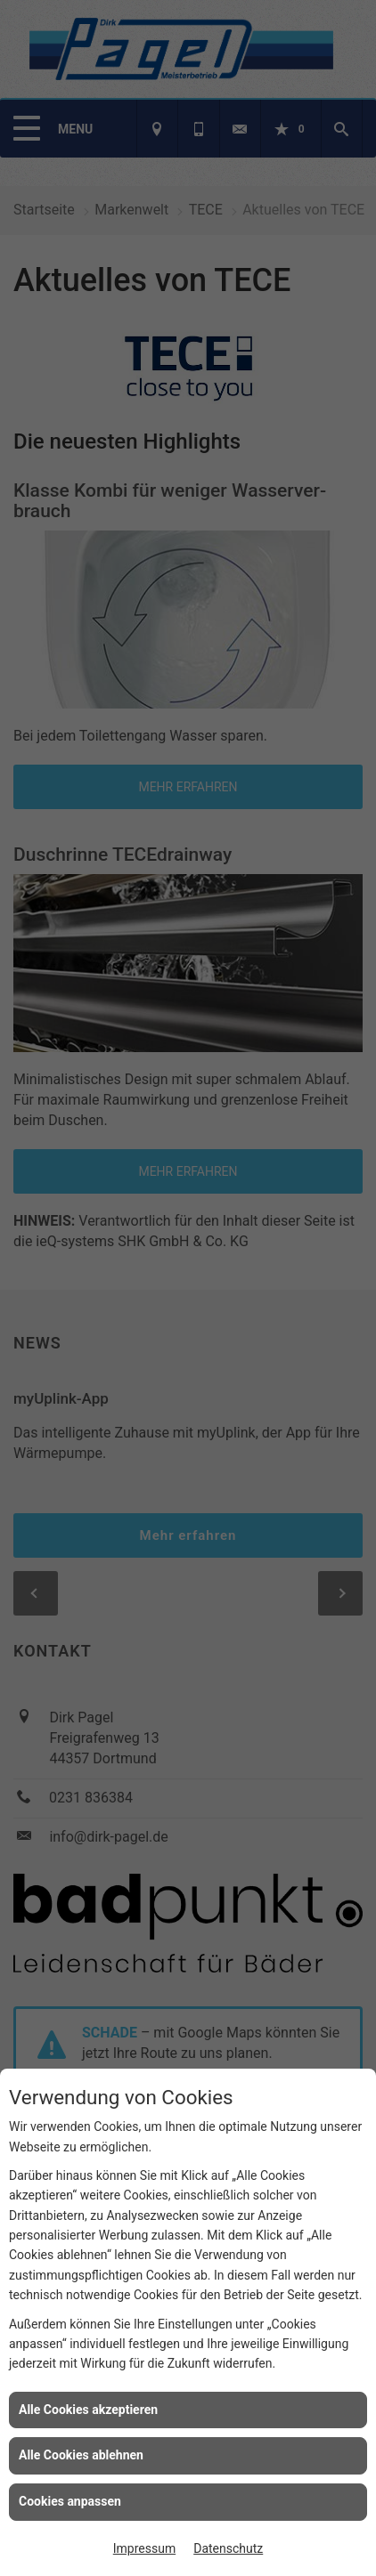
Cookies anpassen (70, 2501)
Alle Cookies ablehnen (81, 2455)
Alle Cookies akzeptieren (88, 2409)
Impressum (144, 2548)
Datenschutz (228, 2548)
